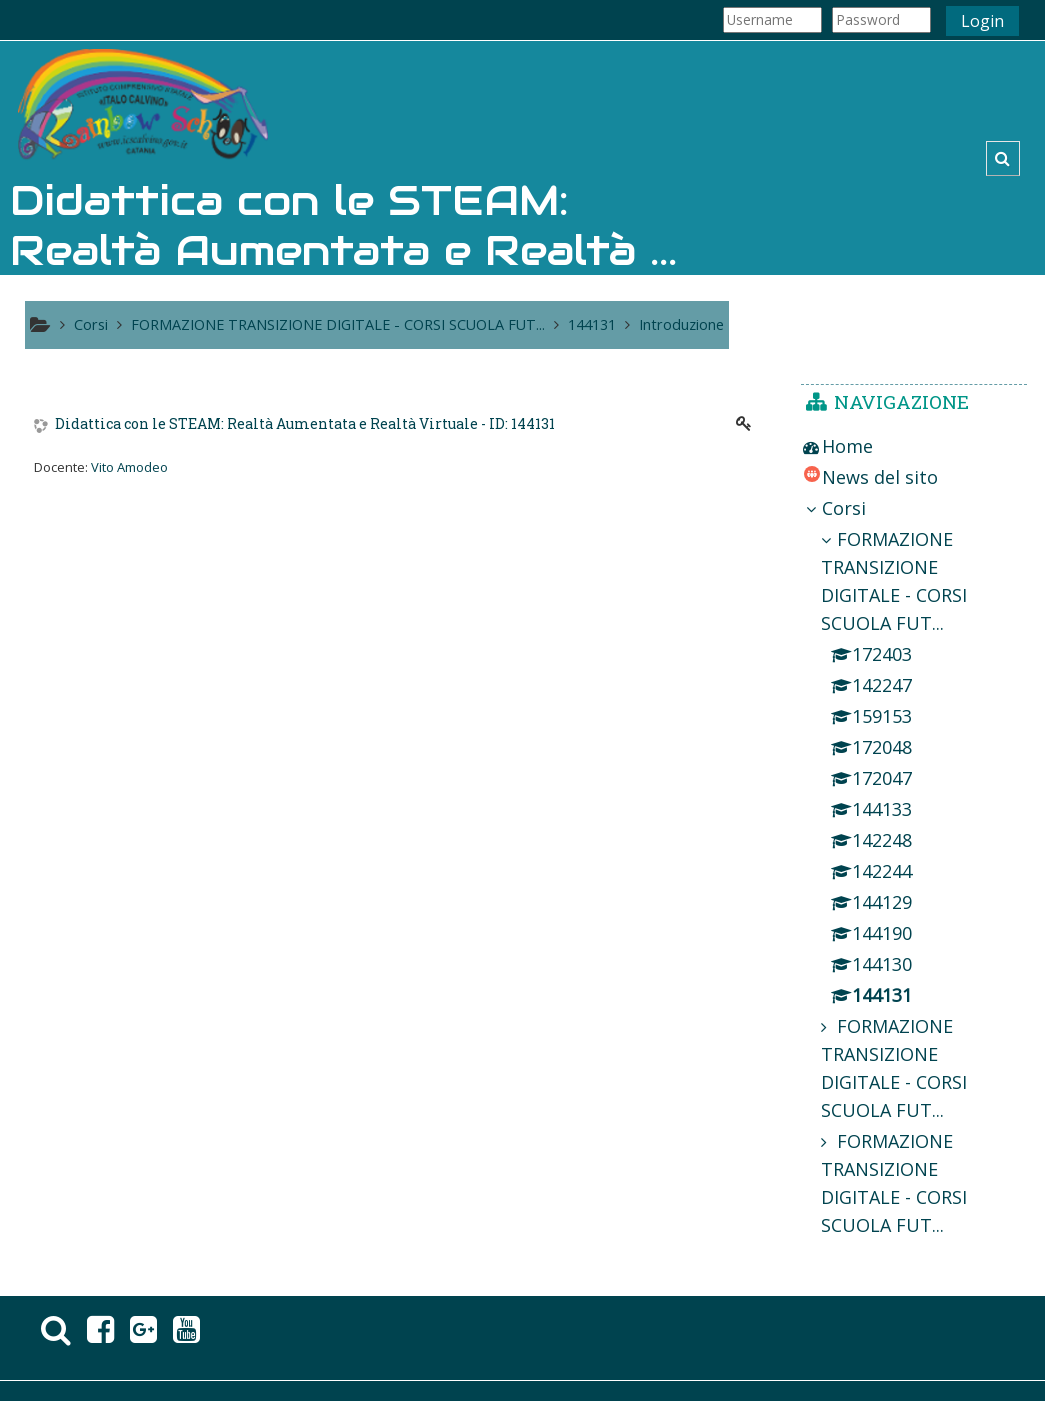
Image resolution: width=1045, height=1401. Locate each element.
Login (982, 21)
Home (847, 446)
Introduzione (681, 324)
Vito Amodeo (129, 467)
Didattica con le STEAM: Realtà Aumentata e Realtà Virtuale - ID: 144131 (305, 424)
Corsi (844, 508)
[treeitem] (914, 446)
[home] (143, 106)
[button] (1002, 158)
